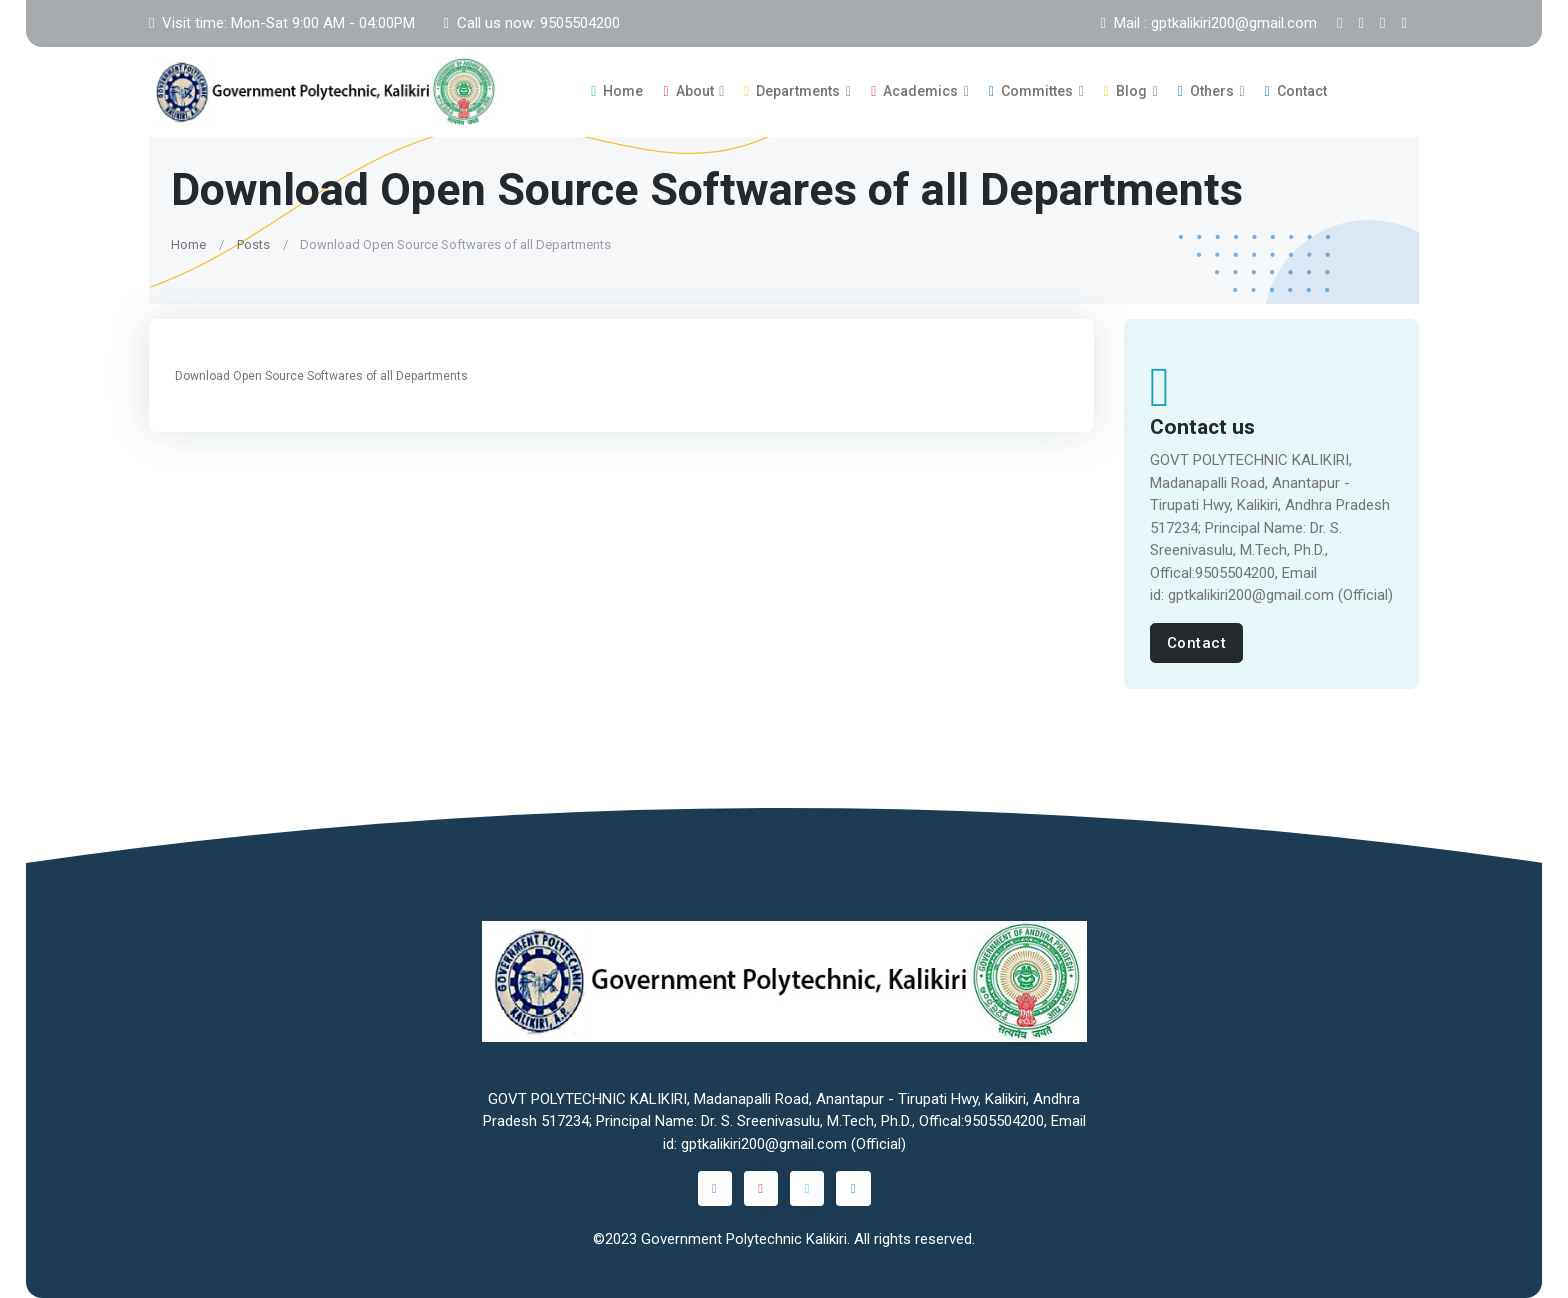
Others (1206, 91)
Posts (253, 243)
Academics (914, 91)
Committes (1031, 91)
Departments (792, 91)
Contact (1296, 91)
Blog (1125, 91)
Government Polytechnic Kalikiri (744, 1239)
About (688, 91)
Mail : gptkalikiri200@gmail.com (1209, 23)
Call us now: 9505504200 (531, 23)
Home (617, 91)
